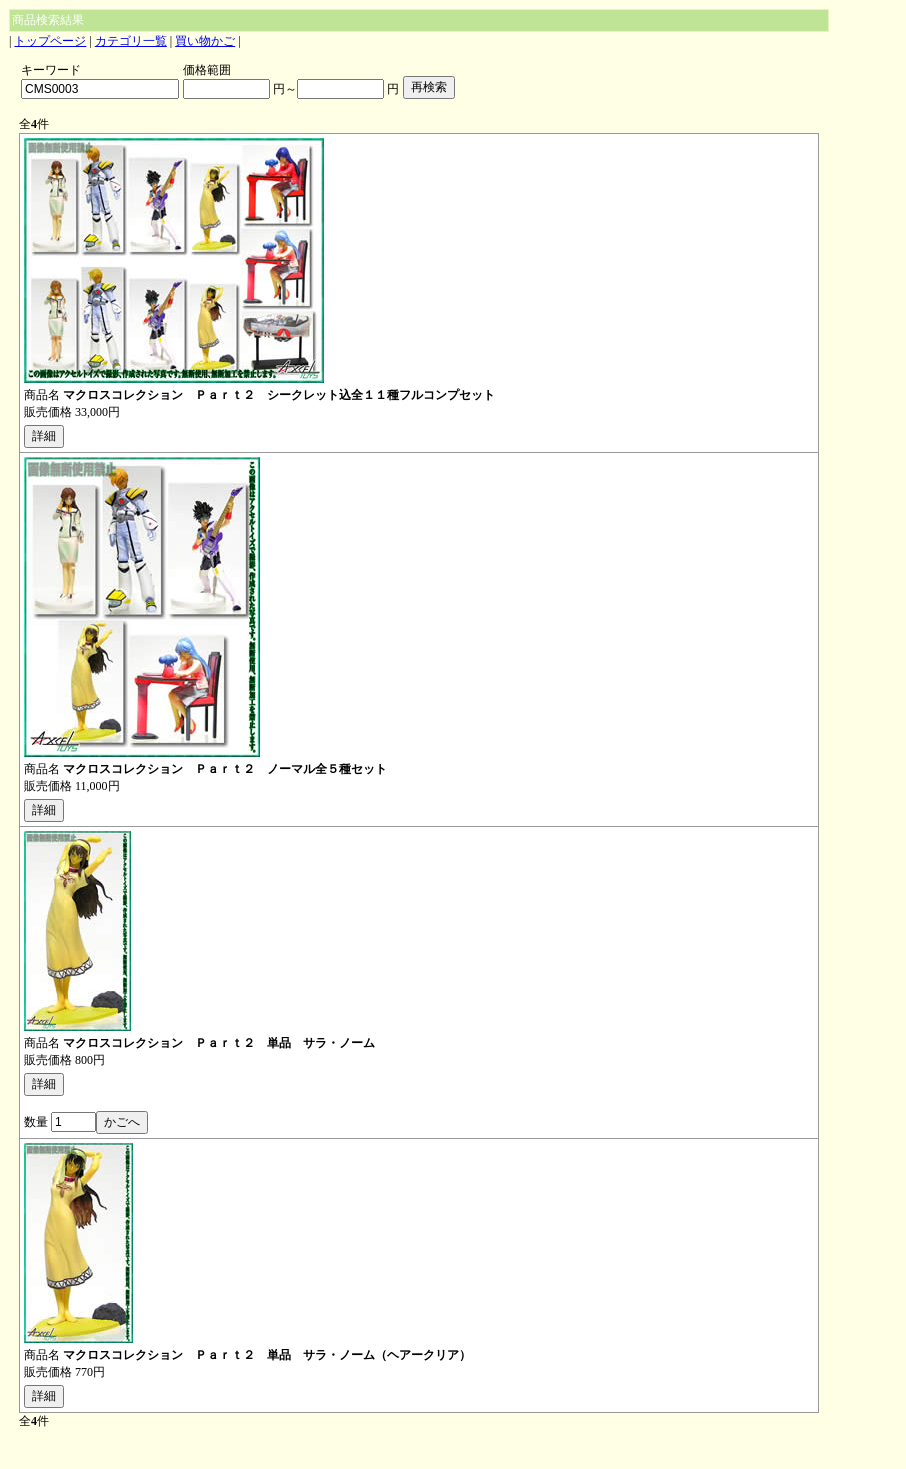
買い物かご (205, 41)
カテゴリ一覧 (131, 41)
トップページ (50, 41)
